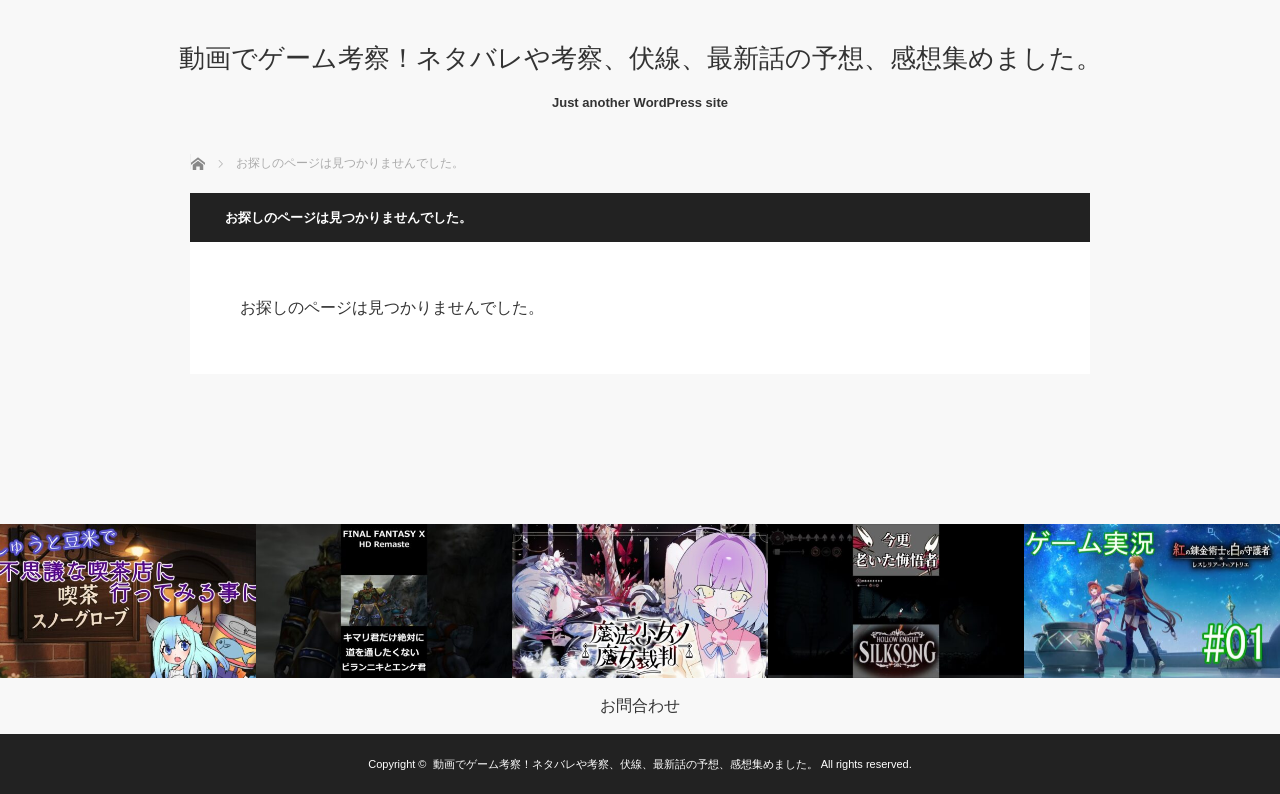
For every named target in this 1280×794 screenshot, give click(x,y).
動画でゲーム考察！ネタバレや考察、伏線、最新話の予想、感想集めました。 (640, 58)
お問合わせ (640, 706)
